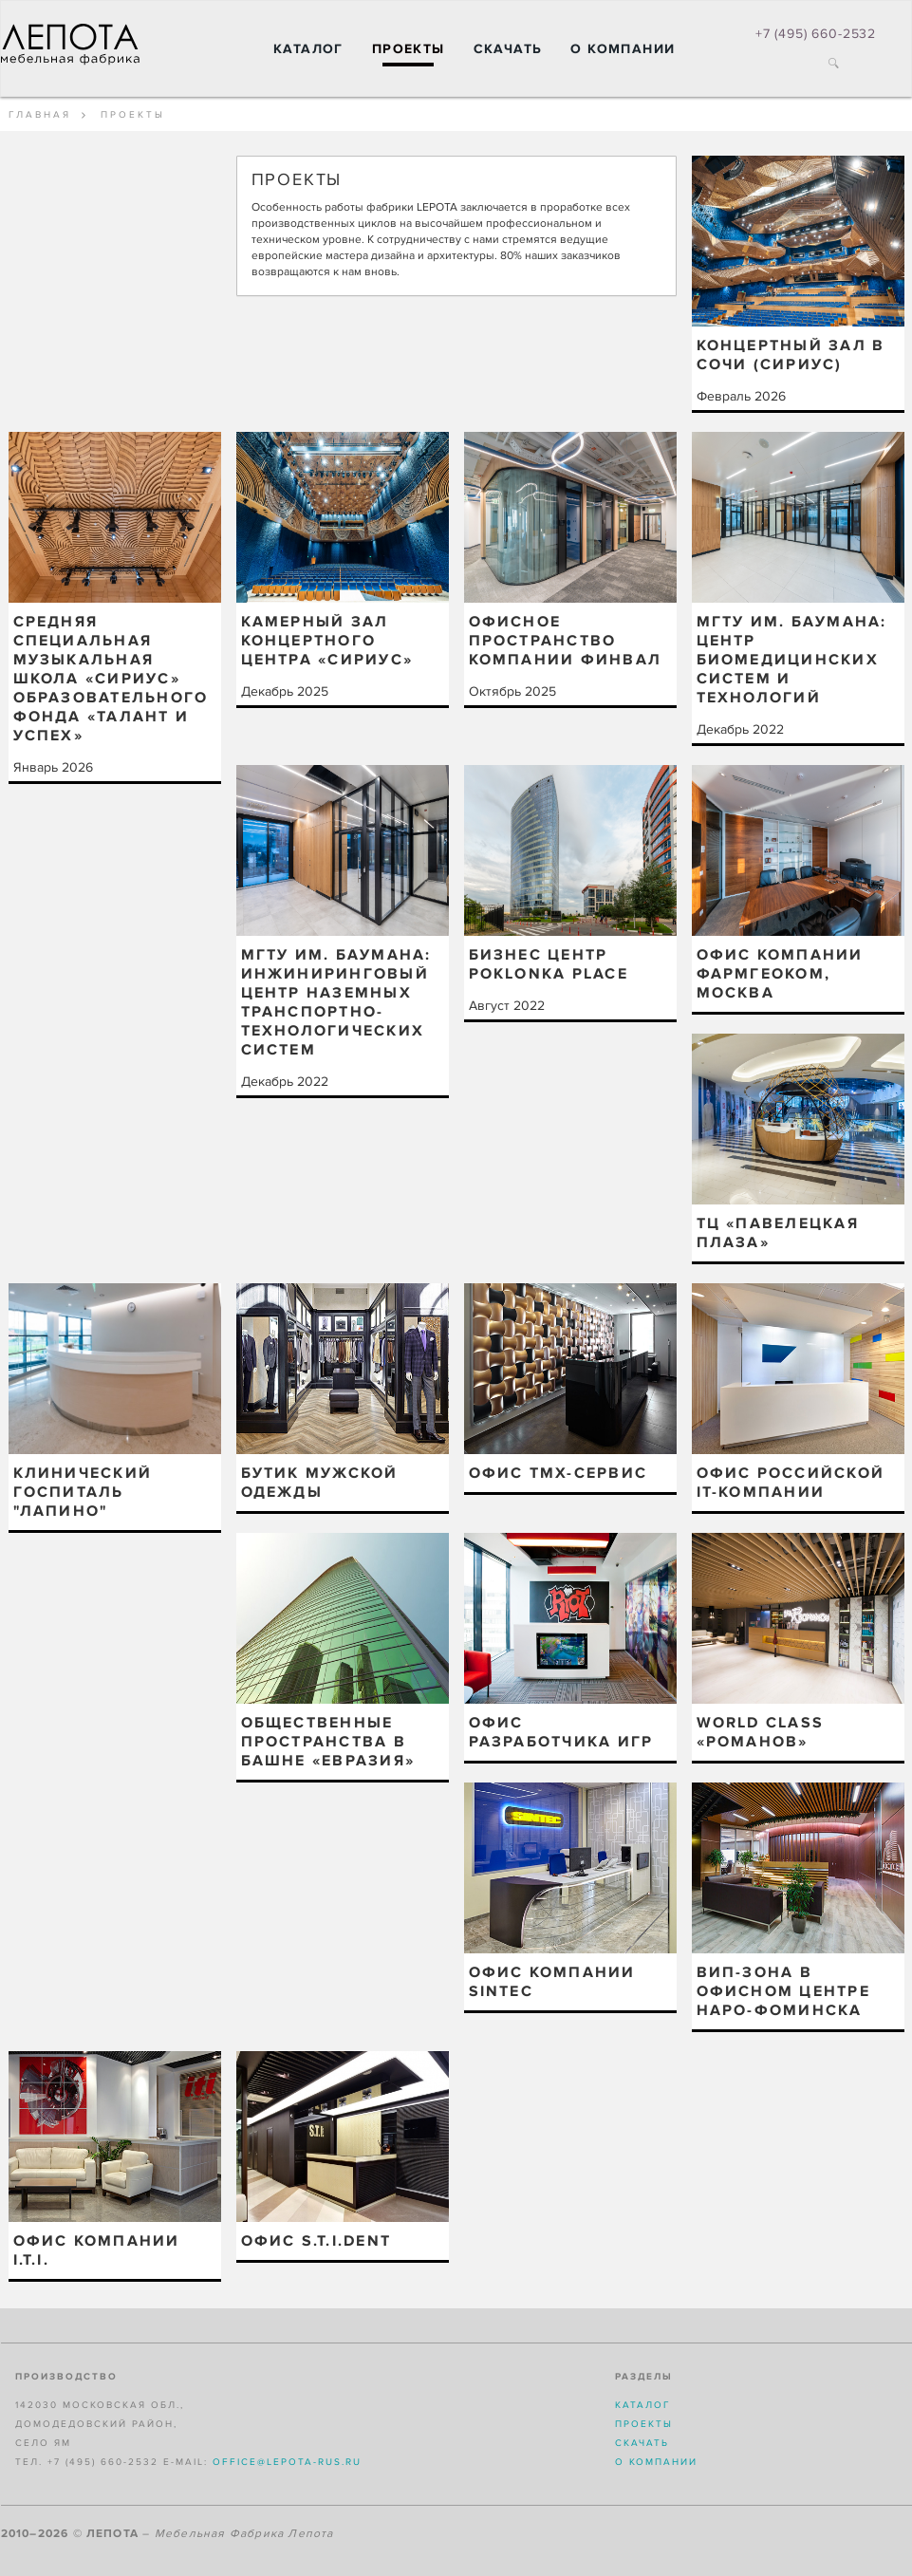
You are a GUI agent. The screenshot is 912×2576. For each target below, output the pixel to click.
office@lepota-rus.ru (287, 2462)
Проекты (408, 49)
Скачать (508, 49)
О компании (622, 49)
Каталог (308, 49)
